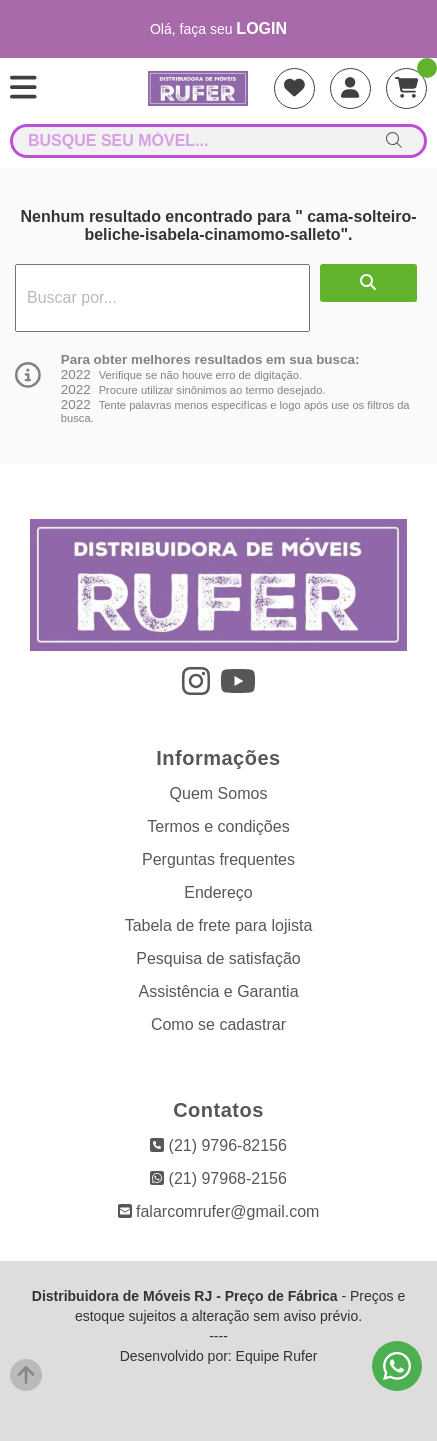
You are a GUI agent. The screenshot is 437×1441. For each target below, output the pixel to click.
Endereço (218, 892)
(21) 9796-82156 (218, 1145)
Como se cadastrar (218, 1024)
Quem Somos (219, 793)
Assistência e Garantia (218, 991)
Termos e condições (218, 826)
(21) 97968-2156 (218, 1178)
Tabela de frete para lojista (219, 925)
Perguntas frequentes (218, 859)
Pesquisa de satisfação (218, 958)
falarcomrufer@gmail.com (219, 1211)
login (261, 28)
